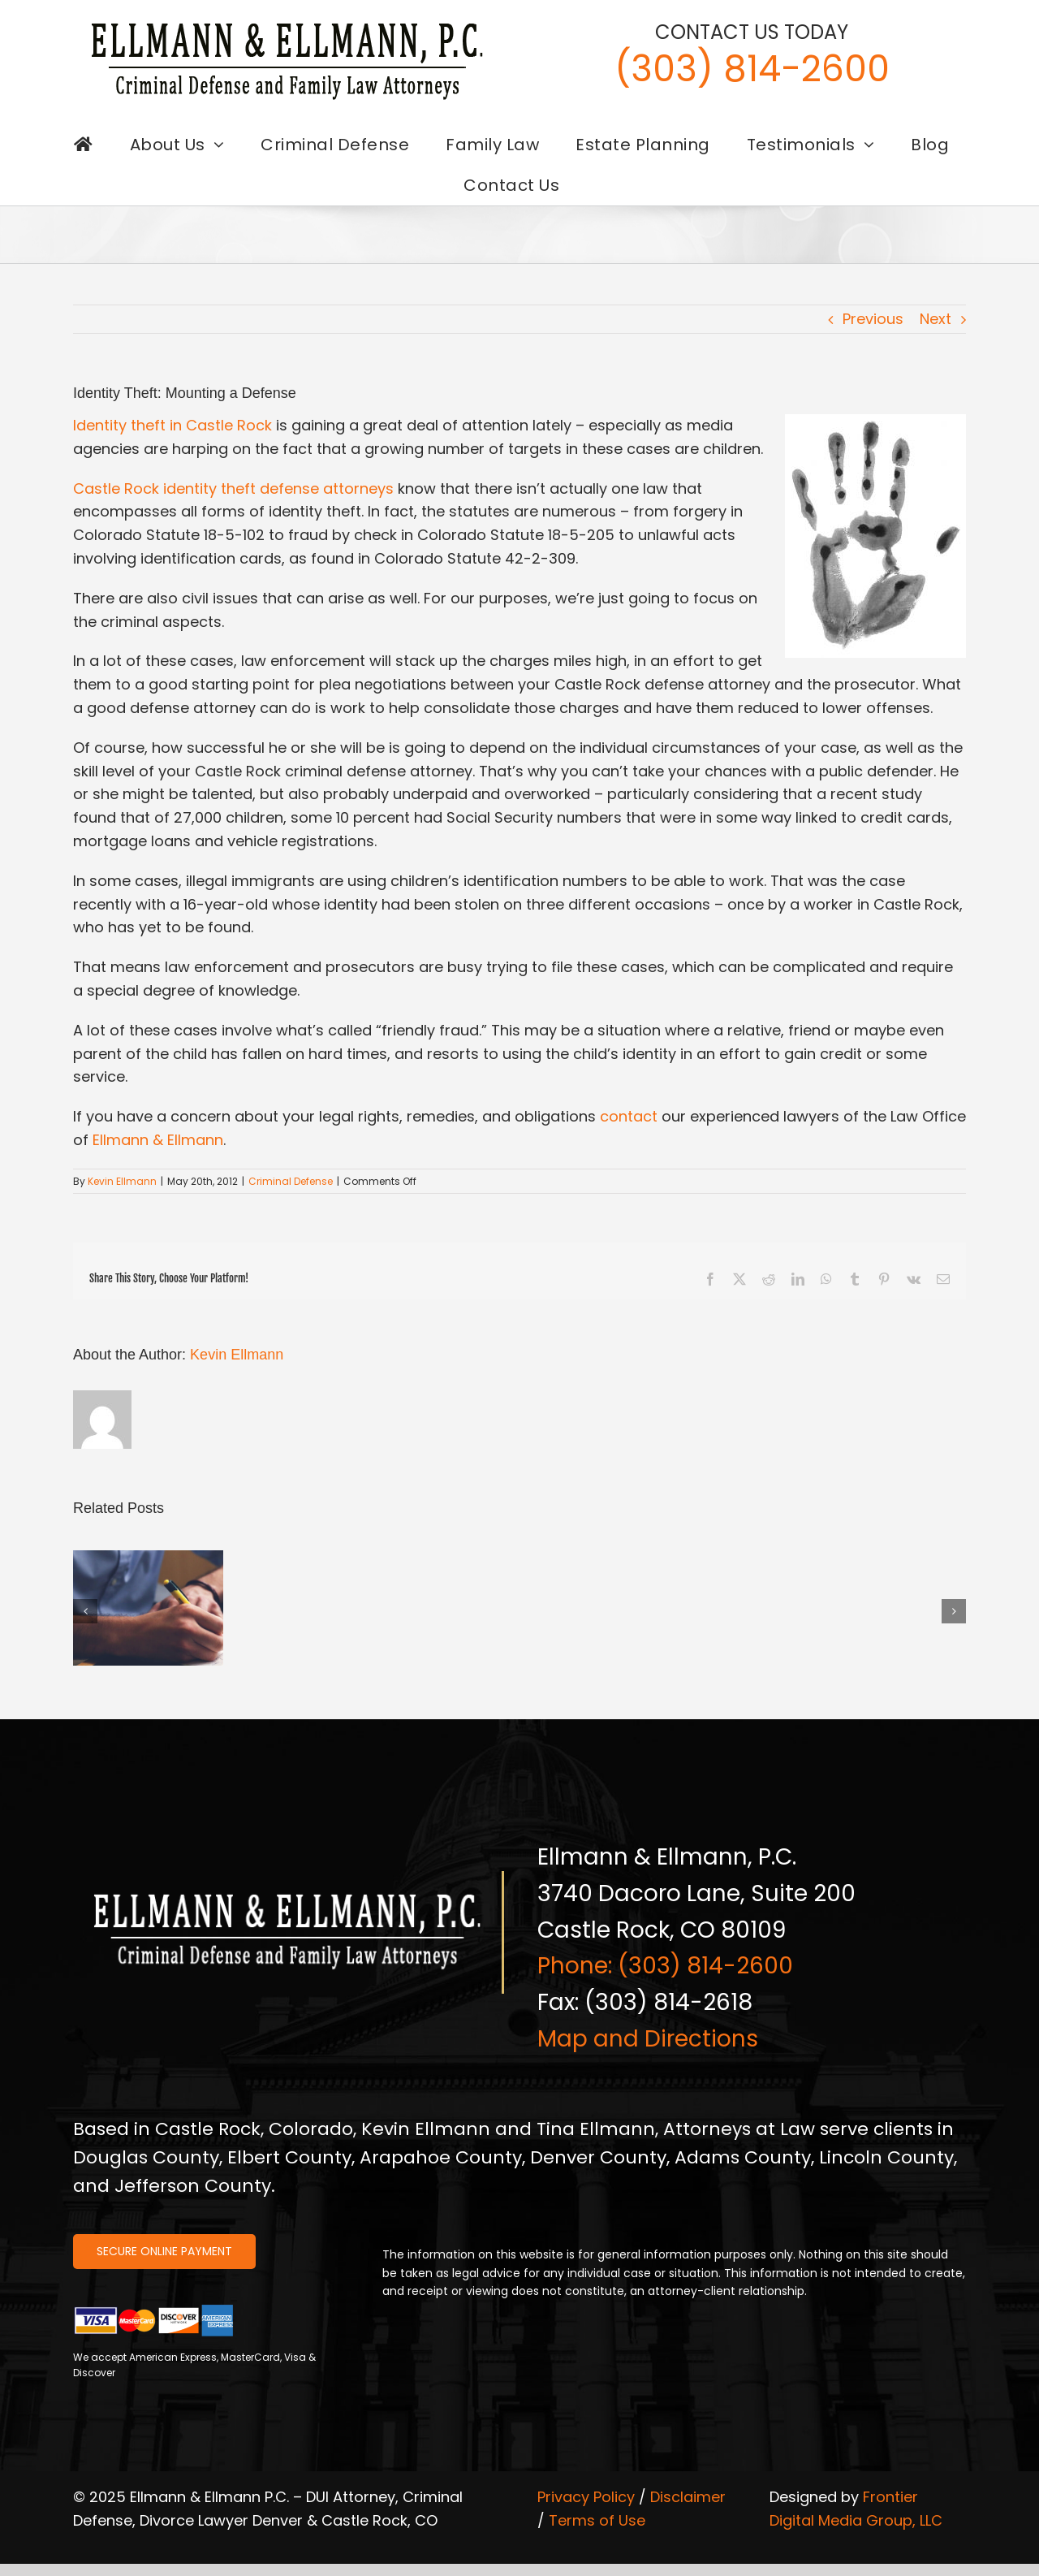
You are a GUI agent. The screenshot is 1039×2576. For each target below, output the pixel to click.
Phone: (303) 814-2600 (665, 1966)
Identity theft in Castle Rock (172, 425)
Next (935, 319)
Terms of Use (597, 2520)
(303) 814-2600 (752, 68)
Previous (873, 319)
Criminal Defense (290, 1181)
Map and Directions (647, 2039)
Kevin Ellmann (122, 1181)
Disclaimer (688, 2497)
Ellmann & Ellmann (158, 1140)
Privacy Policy (586, 2497)
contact (628, 1116)
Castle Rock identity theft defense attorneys (233, 488)
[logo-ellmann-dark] (287, 23)
